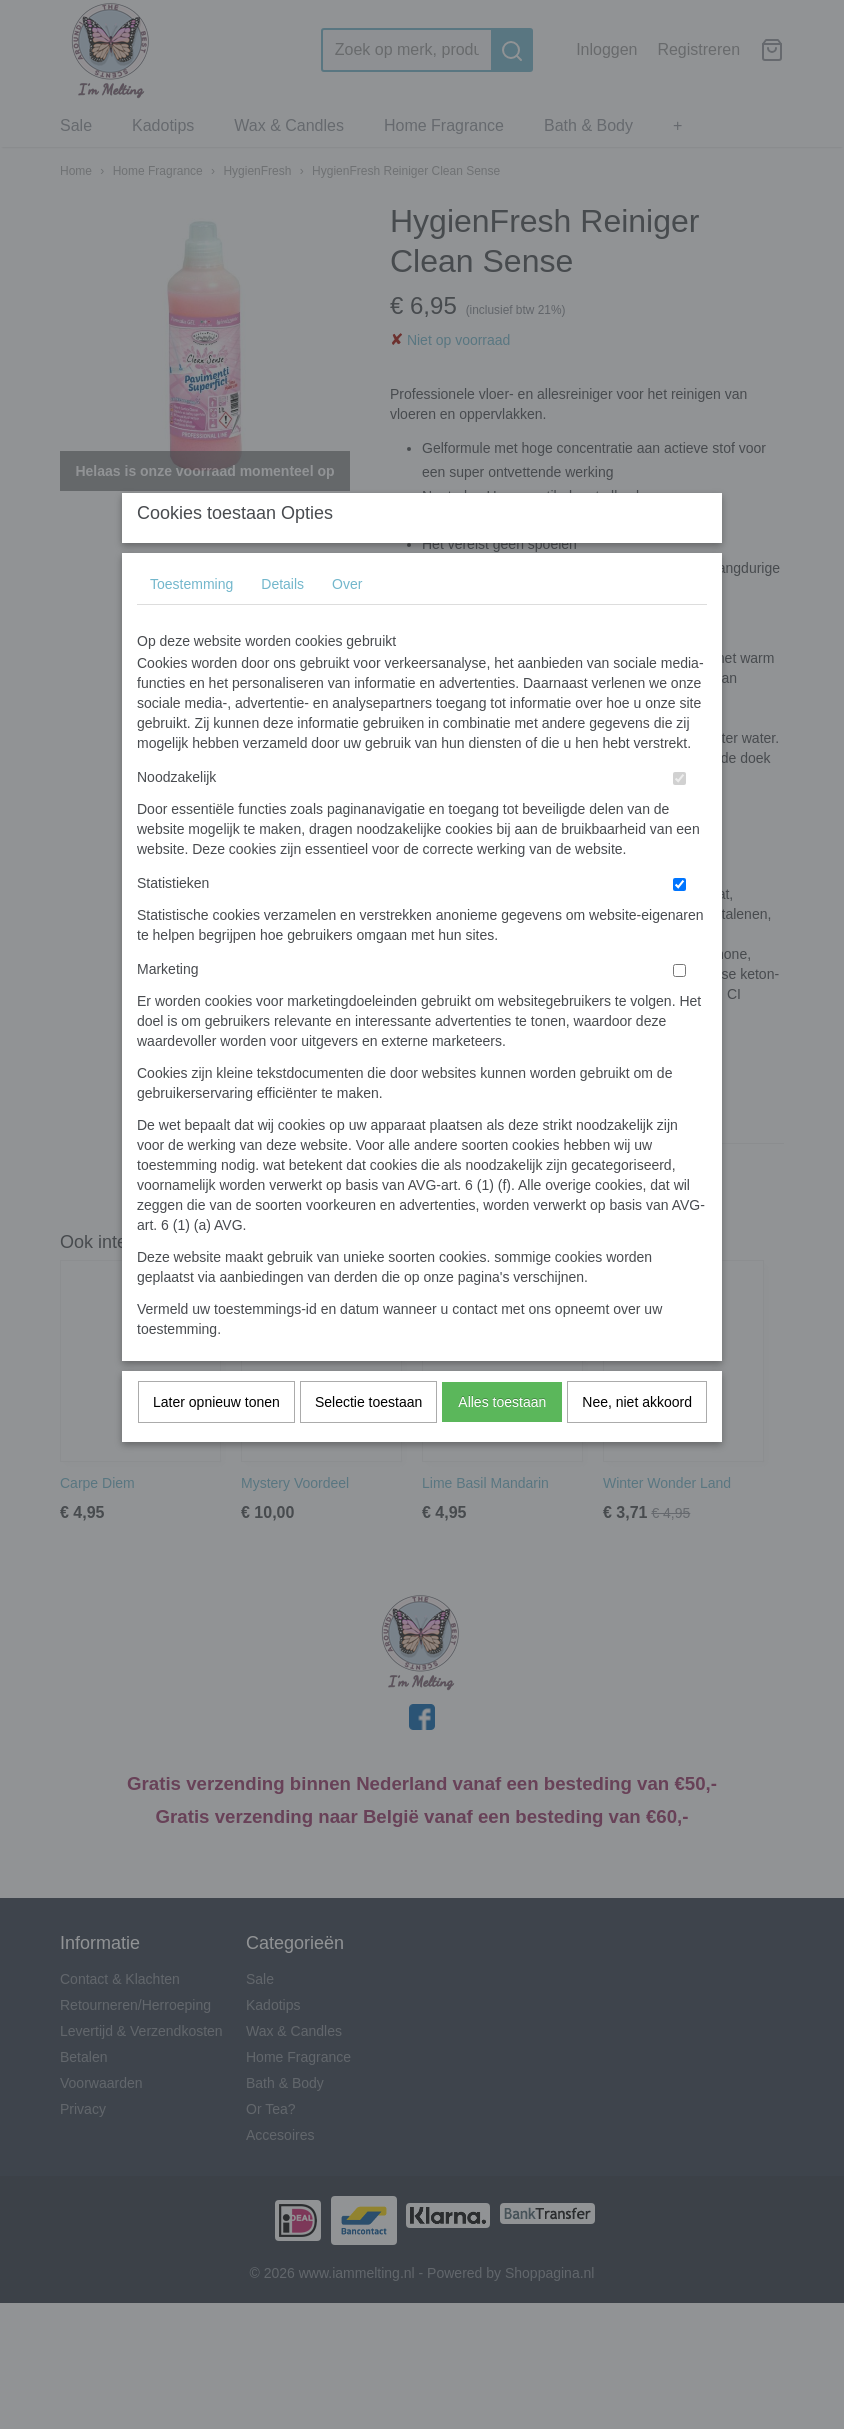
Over (347, 624)
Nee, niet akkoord (637, 1442)
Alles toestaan (502, 1442)
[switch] (679, 818)
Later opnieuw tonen (216, 1442)
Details (282, 624)
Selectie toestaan (368, 1442)
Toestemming (191, 624)
